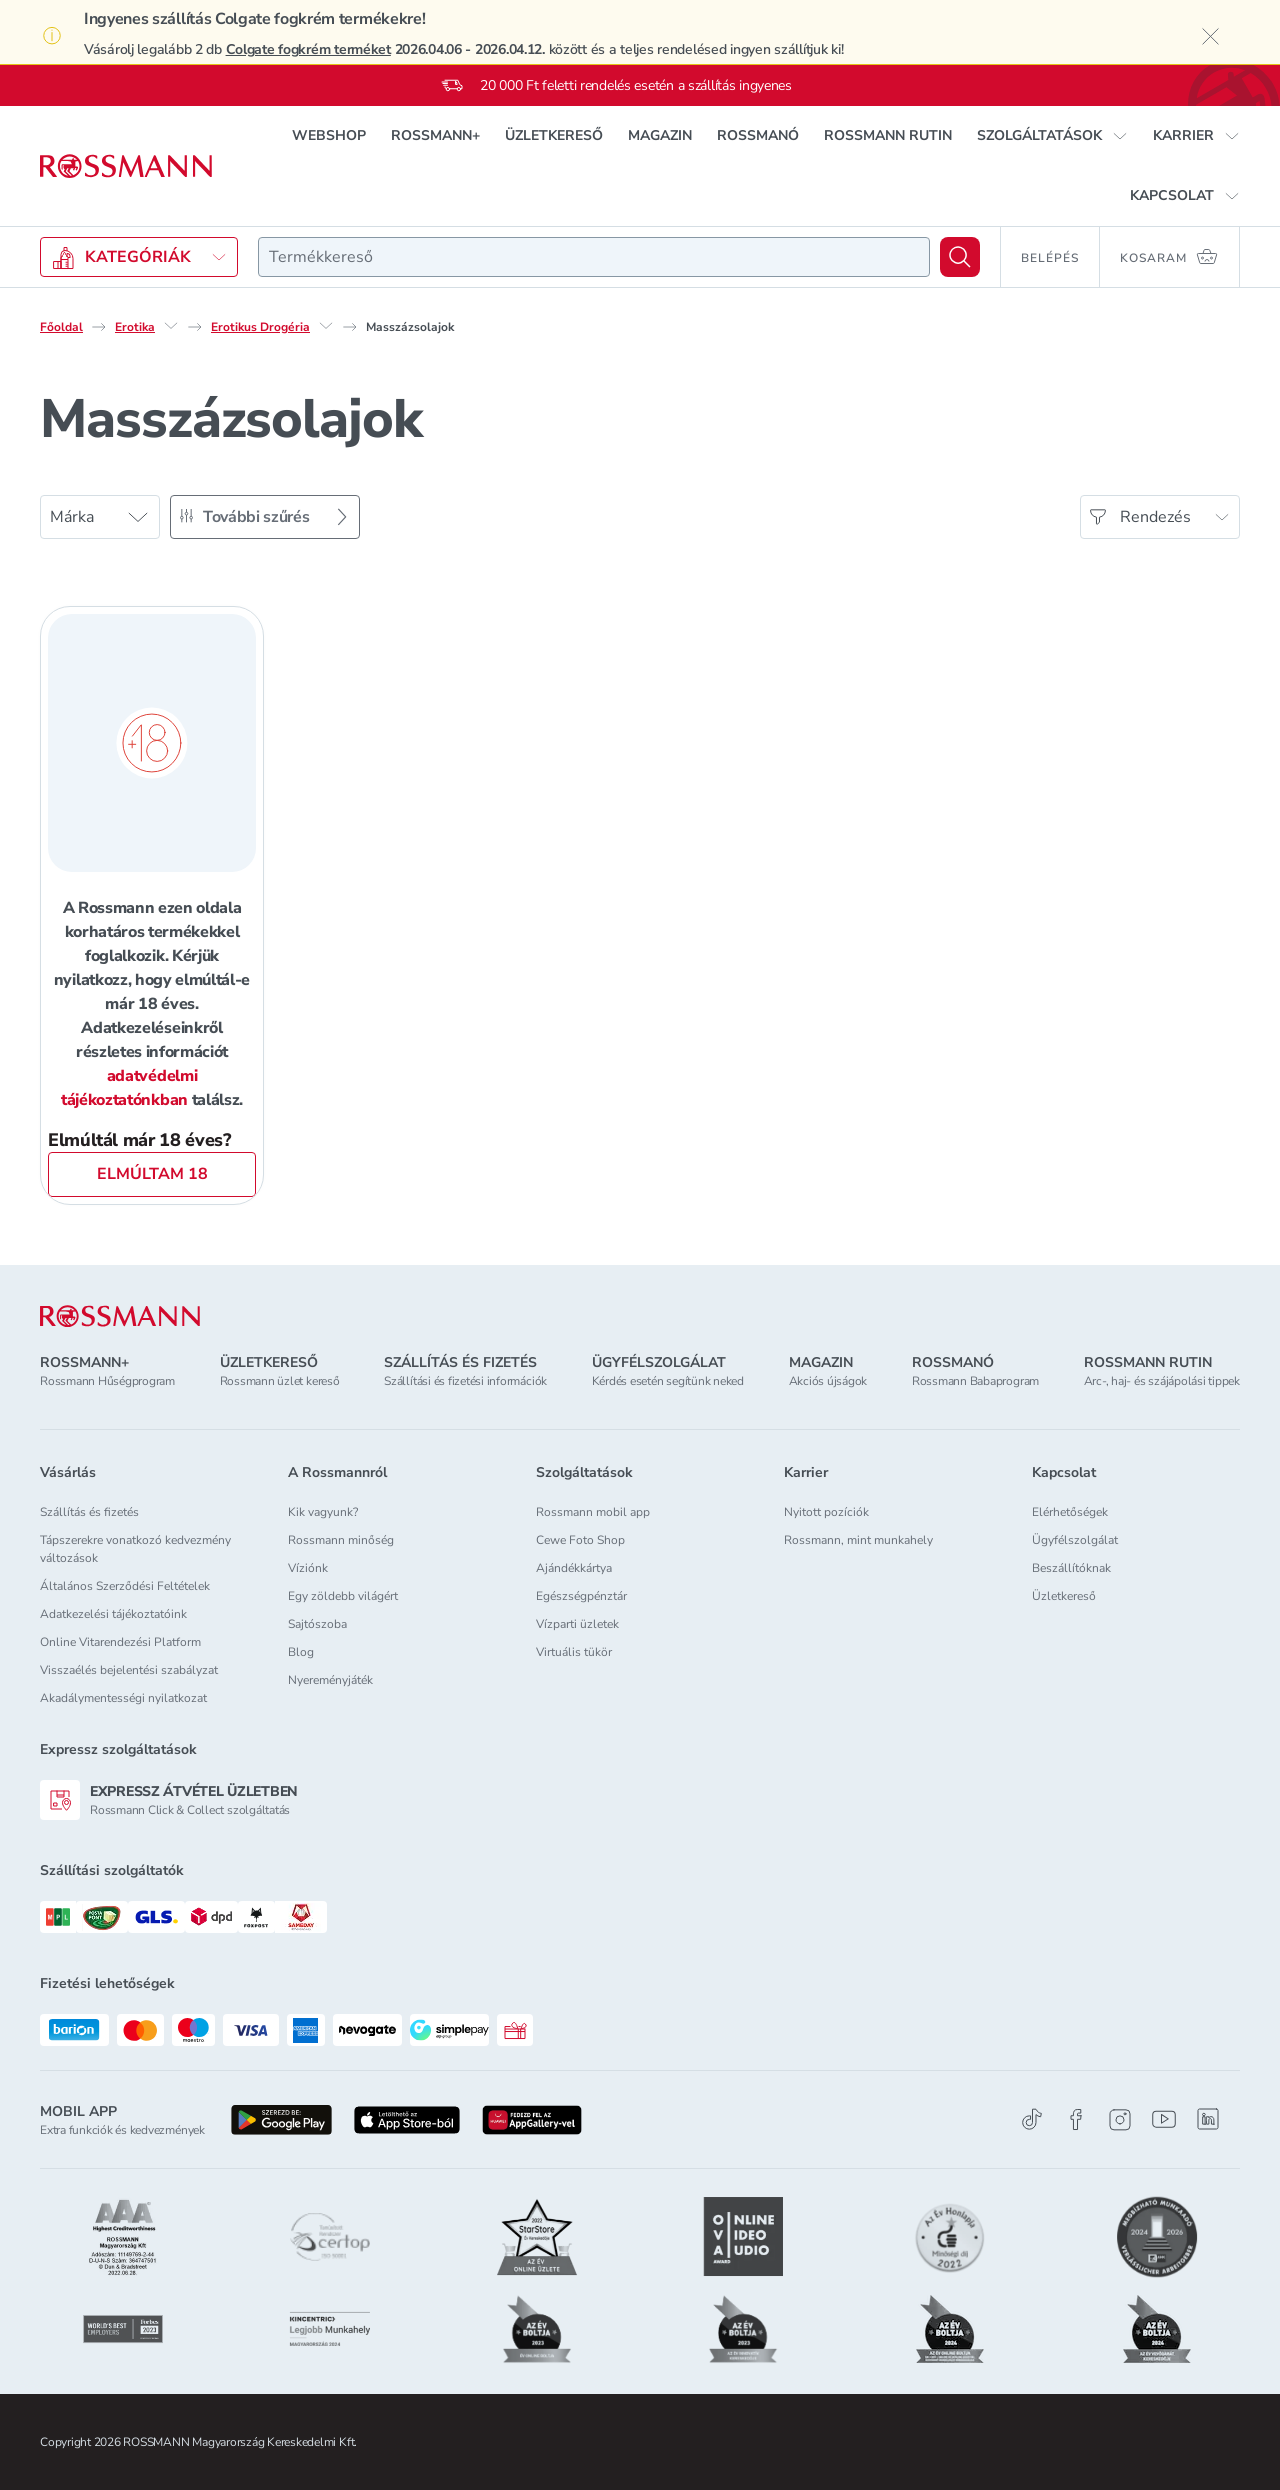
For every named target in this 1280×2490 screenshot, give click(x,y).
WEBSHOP (329, 135)
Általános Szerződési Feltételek (125, 1586)
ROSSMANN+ (435, 135)
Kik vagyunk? (323, 1512)
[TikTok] (1032, 2119)
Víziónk (308, 1568)
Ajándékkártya (574, 1568)
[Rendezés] (1160, 517)
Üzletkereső (1064, 1596)
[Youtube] (1164, 2119)
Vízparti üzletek (577, 1624)
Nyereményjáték (330, 1680)
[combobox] (594, 257)
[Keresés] (960, 257)
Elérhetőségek (1070, 1512)
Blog (301, 1652)
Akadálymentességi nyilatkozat (123, 1698)
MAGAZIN (660, 135)
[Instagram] (1120, 2119)
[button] (1052, 136)
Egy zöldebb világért (343, 1596)
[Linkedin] (1208, 2119)
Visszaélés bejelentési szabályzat (129, 1670)
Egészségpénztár (581, 1596)
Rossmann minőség (341, 1540)
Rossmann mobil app (593, 1512)
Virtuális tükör (574, 1652)
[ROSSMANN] (120, 1316)
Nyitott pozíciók (826, 1512)
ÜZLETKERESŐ (554, 135)
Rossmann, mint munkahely (858, 1540)
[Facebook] (1076, 2119)
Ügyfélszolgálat (1075, 1540)
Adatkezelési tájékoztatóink (113, 1614)
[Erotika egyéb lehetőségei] (171, 326)
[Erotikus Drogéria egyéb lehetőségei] (326, 326)
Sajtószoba (317, 1624)
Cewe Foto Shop (580, 1540)
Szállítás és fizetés (89, 1512)
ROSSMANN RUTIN (888, 135)
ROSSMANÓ (758, 135)
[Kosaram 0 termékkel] (1170, 257)
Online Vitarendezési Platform (120, 1642)
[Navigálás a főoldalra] (126, 166)
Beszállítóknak (1071, 1568)
